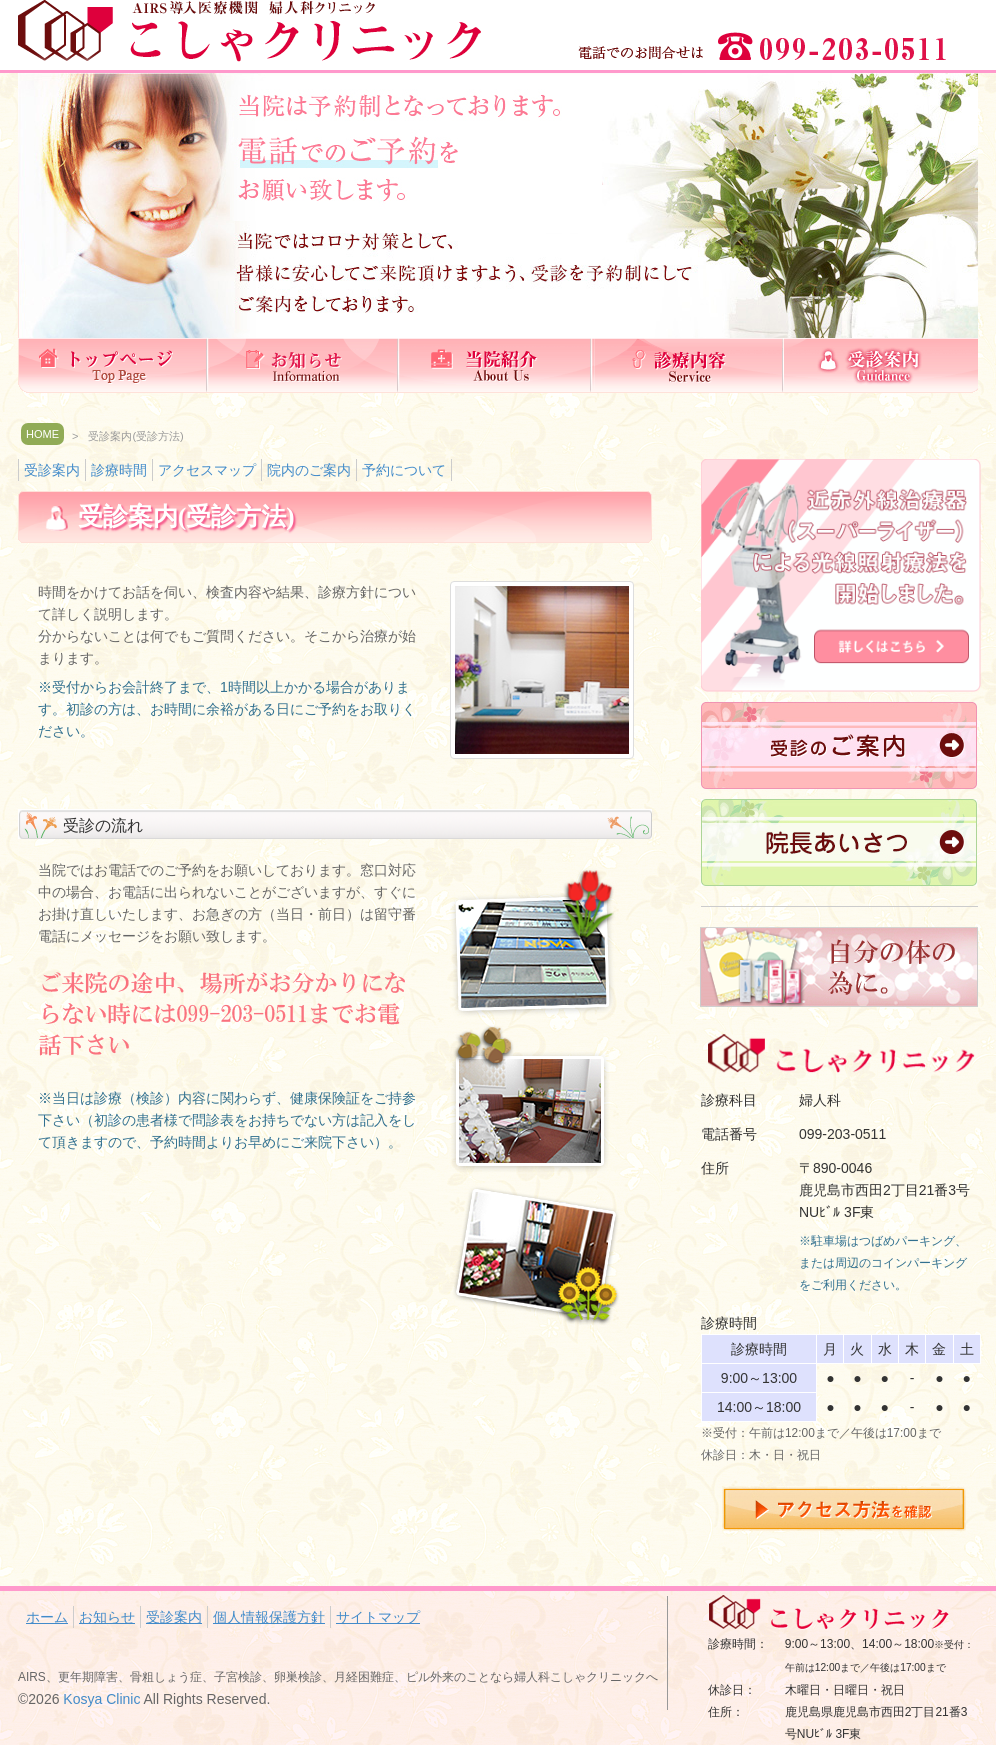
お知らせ (306, 365)
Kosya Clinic (101, 1699)
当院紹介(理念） (498, 365)
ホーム (114, 365)
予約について (404, 470)
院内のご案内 (309, 470)
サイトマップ (378, 1617)
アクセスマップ (207, 470)
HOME (42, 434)
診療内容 (690, 365)
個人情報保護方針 (269, 1617)
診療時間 (119, 470)
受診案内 (882, 365)
